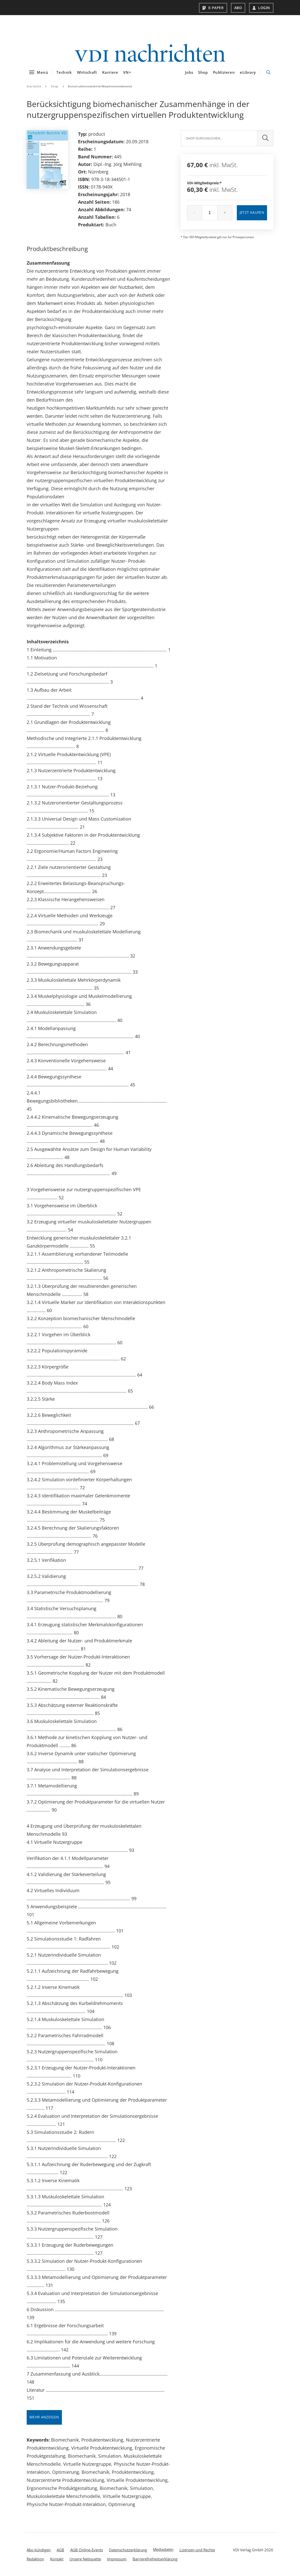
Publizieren (224, 72)
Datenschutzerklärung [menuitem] (128, 2549)
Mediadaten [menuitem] (163, 2549)
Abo (238, 7)
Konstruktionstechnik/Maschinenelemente (100, 86)
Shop (203, 72)
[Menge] (209, 212)
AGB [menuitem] (60, 2549)
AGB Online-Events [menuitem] (86, 2549)
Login (261, 7)
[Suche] (219, 138)
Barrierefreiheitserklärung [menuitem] (155, 2558)
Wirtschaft (87, 72)
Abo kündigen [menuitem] (39, 2549)
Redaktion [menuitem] (35, 2558)
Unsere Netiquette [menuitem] (85, 2558)
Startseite (34, 86)
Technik (64, 72)
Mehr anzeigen (44, 2417)
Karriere (110, 72)
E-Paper (213, 7)
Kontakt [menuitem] (56, 2558)
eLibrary (248, 72)
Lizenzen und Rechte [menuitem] (197, 2549)
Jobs (189, 72)
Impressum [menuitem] (117, 2558)
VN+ (127, 72)
